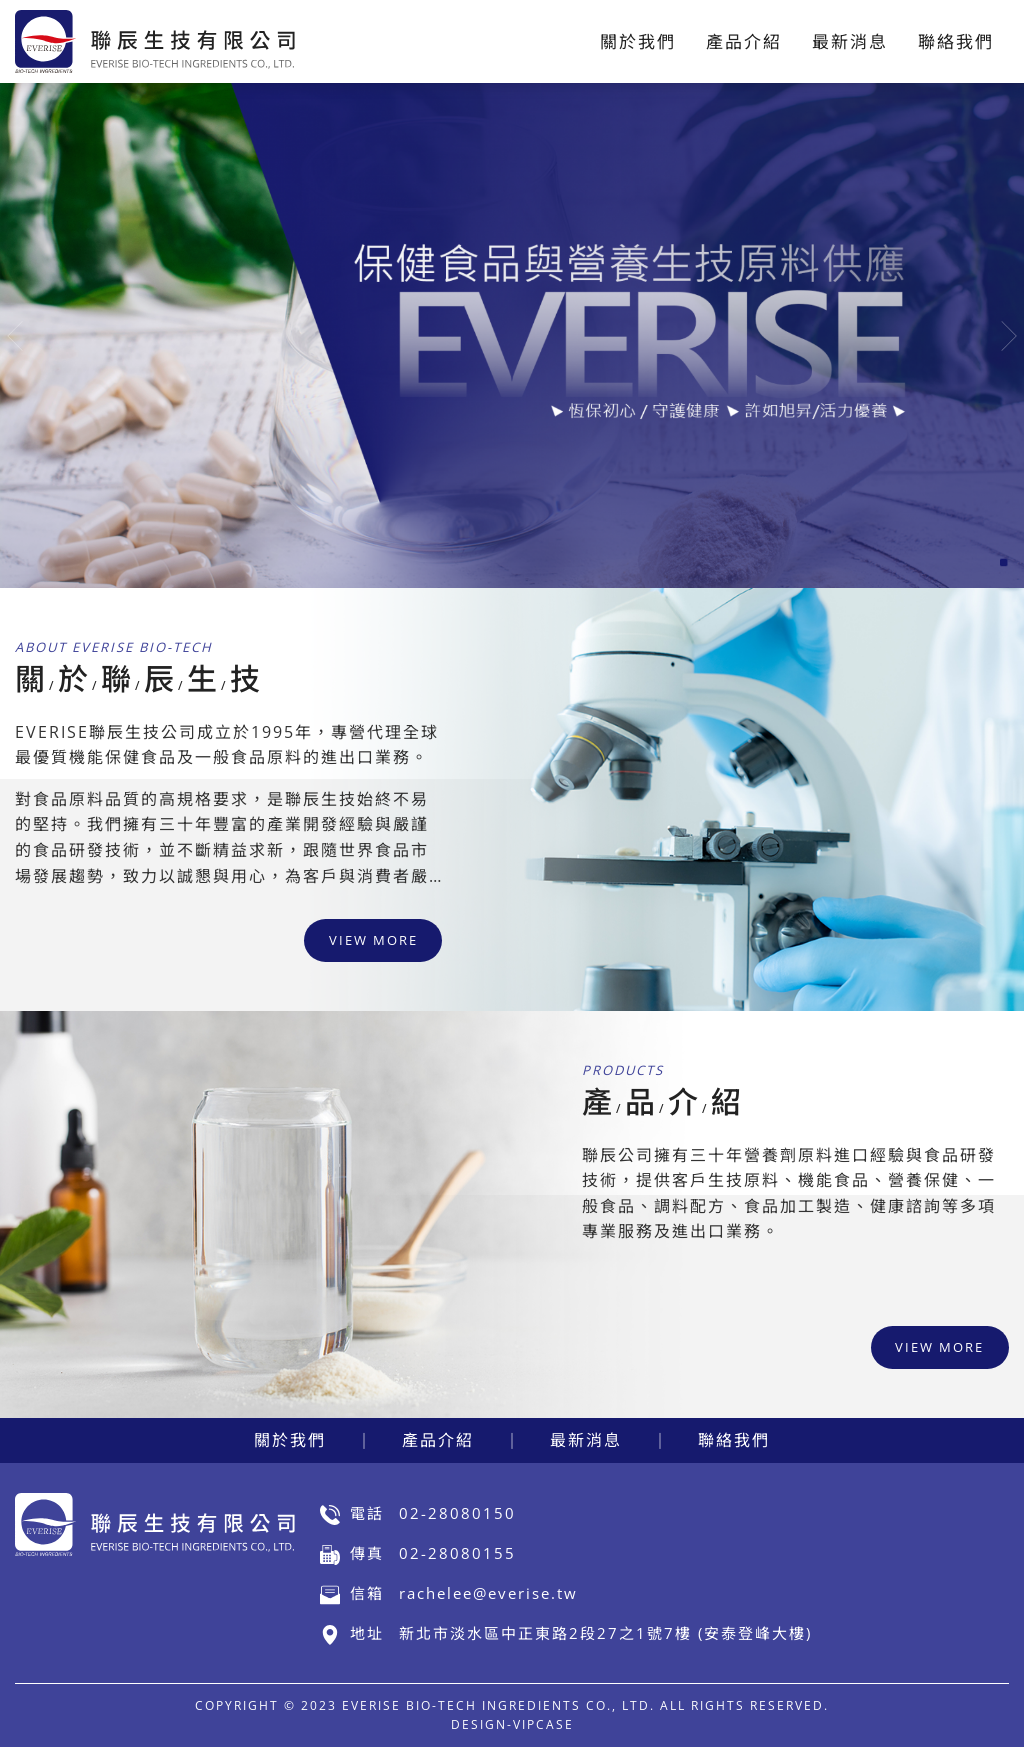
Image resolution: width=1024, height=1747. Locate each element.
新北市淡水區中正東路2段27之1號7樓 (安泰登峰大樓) (605, 1633)
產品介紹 (438, 1440)
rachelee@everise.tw (488, 1593)
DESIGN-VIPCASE (512, 1724)
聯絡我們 (734, 1440)
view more (373, 940)
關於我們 (290, 1440)
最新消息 (586, 1440)
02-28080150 (457, 1513)
